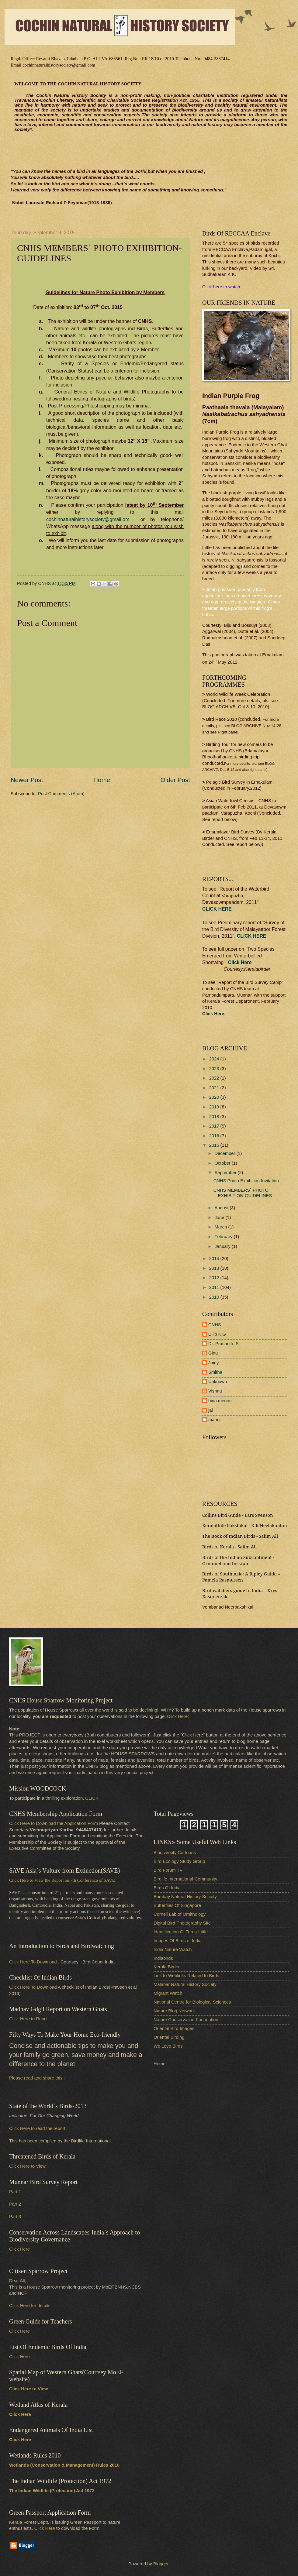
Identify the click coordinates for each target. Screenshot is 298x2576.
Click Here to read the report (37, 2128)
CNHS (214, 1324)
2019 (214, 1106)
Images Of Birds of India (178, 1940)
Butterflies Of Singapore (177, 1905)
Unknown (217, 1381)
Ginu (213, 1353)
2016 (214, 1135)
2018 (214, 1116)
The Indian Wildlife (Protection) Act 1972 (52, 2490)
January (222, 1246)
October (222, 1163)
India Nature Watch (173, 1949)
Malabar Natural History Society (185, 1984)
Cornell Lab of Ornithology (180, 1914)
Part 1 (15, 2191)
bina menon (220, 1400)
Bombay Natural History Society (185, 1896)
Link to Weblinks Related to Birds (186, 1975)
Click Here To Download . (34, 1961)
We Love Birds (168, 2046)
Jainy (213, 1362)
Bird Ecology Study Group (179, 1861)
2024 (214, 1058)
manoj (214, 1419)
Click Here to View (27, 2166)
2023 (214, 1068)
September (225, 1172)
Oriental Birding (169, 2037)
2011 (214, 1287)
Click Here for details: (30, 2305)
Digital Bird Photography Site (182, 1923)
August (222, 1207)
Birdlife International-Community (185, 1879)
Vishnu (215, 1391)
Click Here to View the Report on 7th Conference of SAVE (62, 1880)
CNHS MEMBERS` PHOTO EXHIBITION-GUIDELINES (242, 1193)
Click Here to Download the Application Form (53, 1823)
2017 (214, 1126)
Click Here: (178, 1716)
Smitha (215, 1372)
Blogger (160, 2563)
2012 (214, 1277)
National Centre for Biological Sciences (192, 2002)
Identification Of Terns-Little (181, 1931)
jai (210, 1410)
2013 (214, 1268)
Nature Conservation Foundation (186, 2019)
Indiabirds (163, 1958)
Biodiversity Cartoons (175, 1852)
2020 (214, 1097)
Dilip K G (217, 1334)
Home (101, 779)
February (224, 1236)
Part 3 (15, 2216)
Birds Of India (167, 1887)
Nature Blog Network (174, 2010)
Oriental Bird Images (174, 2028)
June (219, 1217)
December (225, 1153)
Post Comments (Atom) (61, 793)
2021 (214, 1087)
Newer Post (27, 779)
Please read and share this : (37, 2078)
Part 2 (15, 2204)
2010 (214, 1297)
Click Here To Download (33, 1987)
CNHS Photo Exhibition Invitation (246, 1180)
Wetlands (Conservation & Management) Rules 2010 (64, 2465)
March (221, 1226)
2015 (214, 1145)
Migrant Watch (168, 1993)
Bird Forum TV (168, 1870)
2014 (214, 1258)
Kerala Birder (167, 1966)
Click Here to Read (28, 2018)
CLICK (91, 1798)
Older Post (175, 779)
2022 (214, 1078)
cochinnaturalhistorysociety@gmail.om (87, 519)
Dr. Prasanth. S (223, 1343)
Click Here (239, 962)
